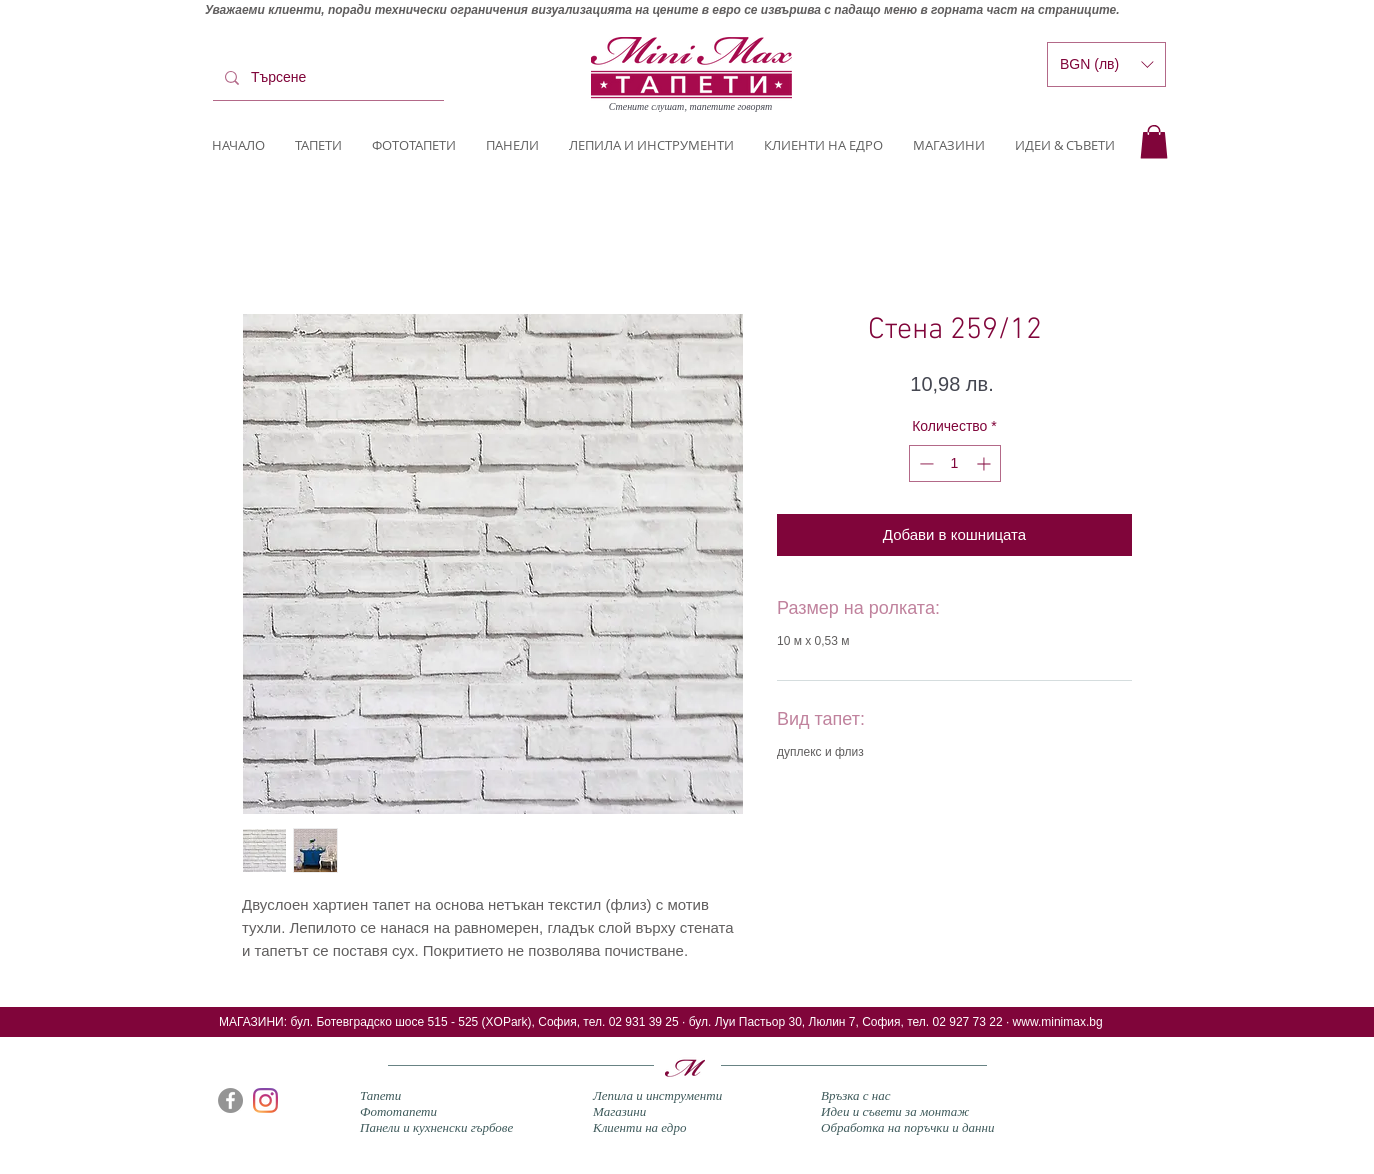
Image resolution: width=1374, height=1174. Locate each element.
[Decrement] (924, 463)
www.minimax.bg (1058, 1022)
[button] (1154, 141)
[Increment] (985, 463)
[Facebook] (230, 1100)
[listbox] (1106, 64)
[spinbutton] (955, 463)
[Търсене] (326, 78)
